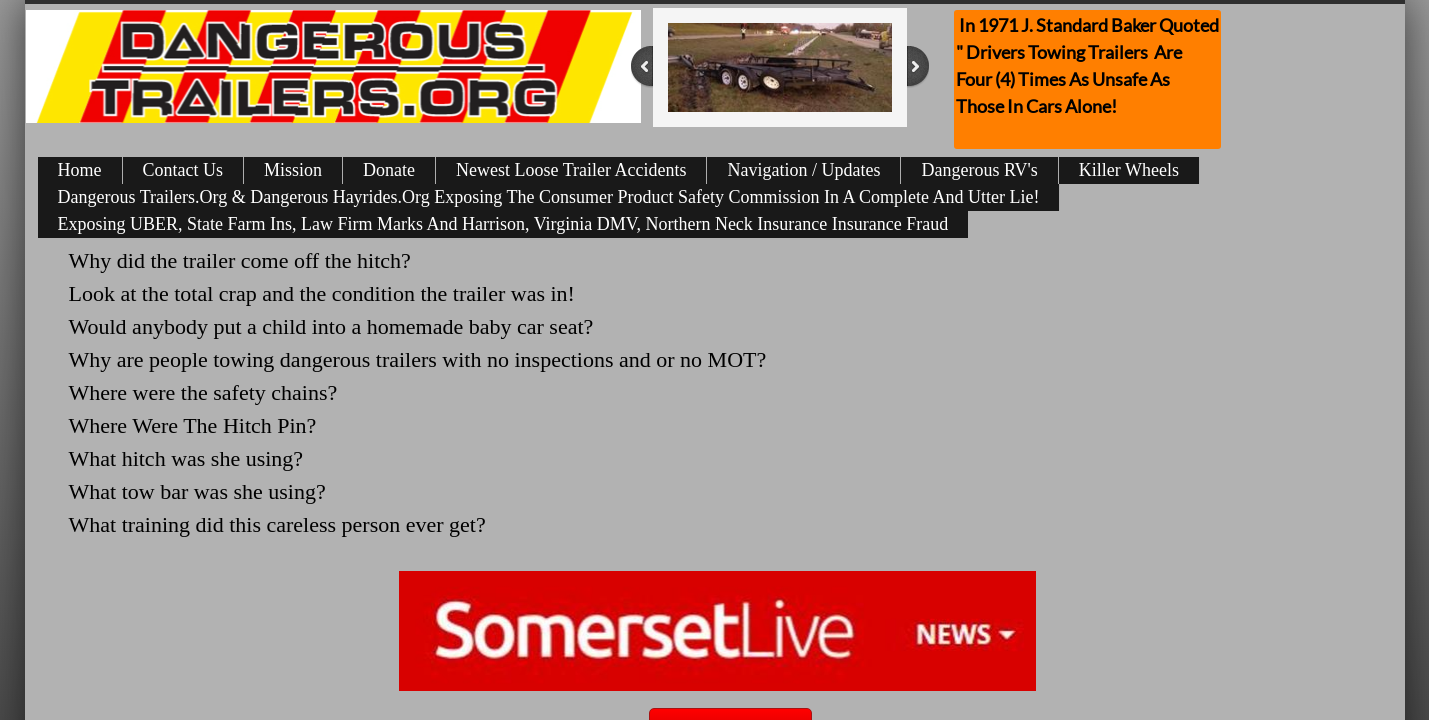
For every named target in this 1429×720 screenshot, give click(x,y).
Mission (293, 170)
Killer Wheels (1129, 170)
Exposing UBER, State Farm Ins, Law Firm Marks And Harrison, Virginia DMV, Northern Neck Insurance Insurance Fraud (503, 224)
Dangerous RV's (979, 170)
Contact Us (183, 170)
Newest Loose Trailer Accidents (571, 170)
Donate (389, 170)
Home (80, 170)
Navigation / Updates (803, 170)
